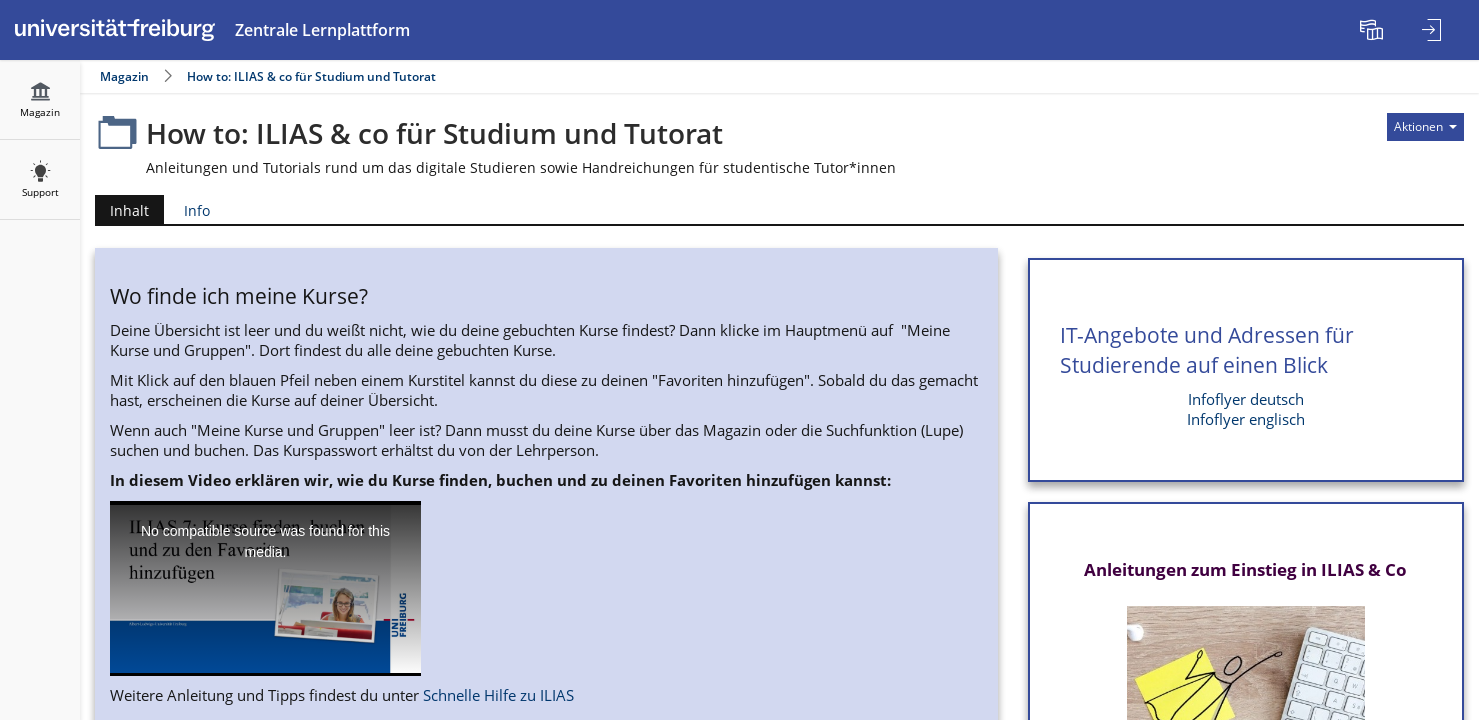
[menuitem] (1374, 30)
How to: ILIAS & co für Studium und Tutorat (311, 76)
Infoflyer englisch (1246, 419)
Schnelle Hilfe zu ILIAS (498, 695)
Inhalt (122, 210)
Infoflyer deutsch (1246, 399)
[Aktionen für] (1425, 127)
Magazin (124, 76)
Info (197, 210)
